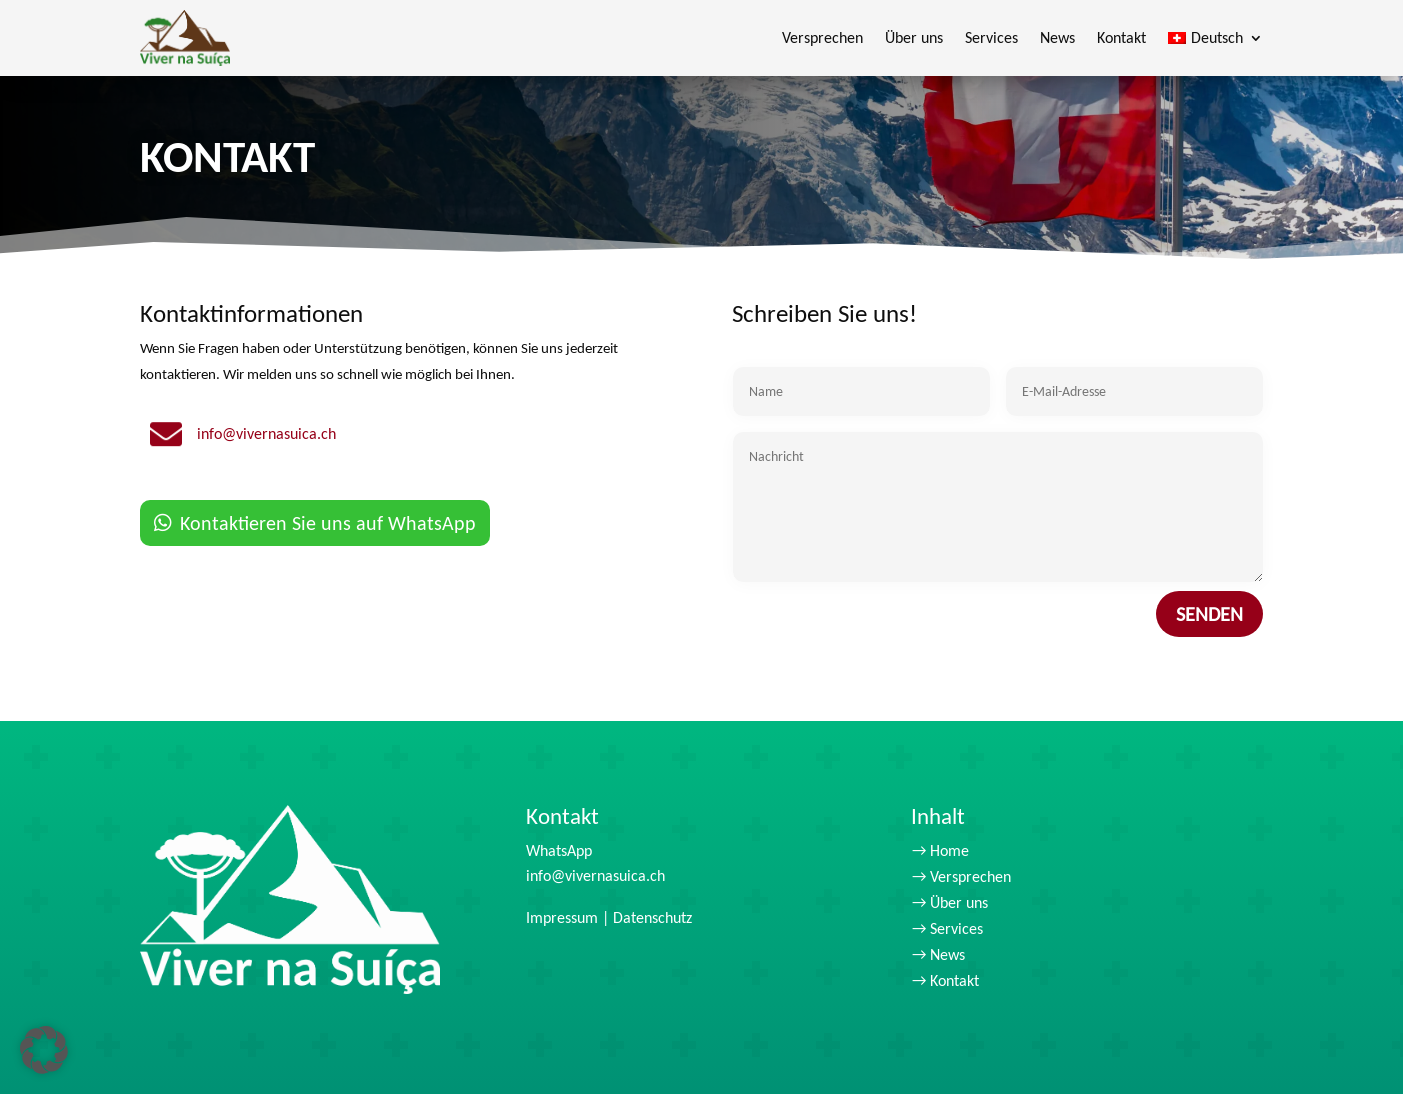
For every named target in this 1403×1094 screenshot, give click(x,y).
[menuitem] (1215, 38)
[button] (44, 1050)
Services (991, 37)
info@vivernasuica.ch (595, 875)
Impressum (562, 917)
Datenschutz (652, 917)
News (1057, 37)
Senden (1209, 659)
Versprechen (822, 37)
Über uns (914, 37)
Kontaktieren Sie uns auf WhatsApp (328, 531)
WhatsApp (559, 850)
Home (949, 850)
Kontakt (1121, 37)
